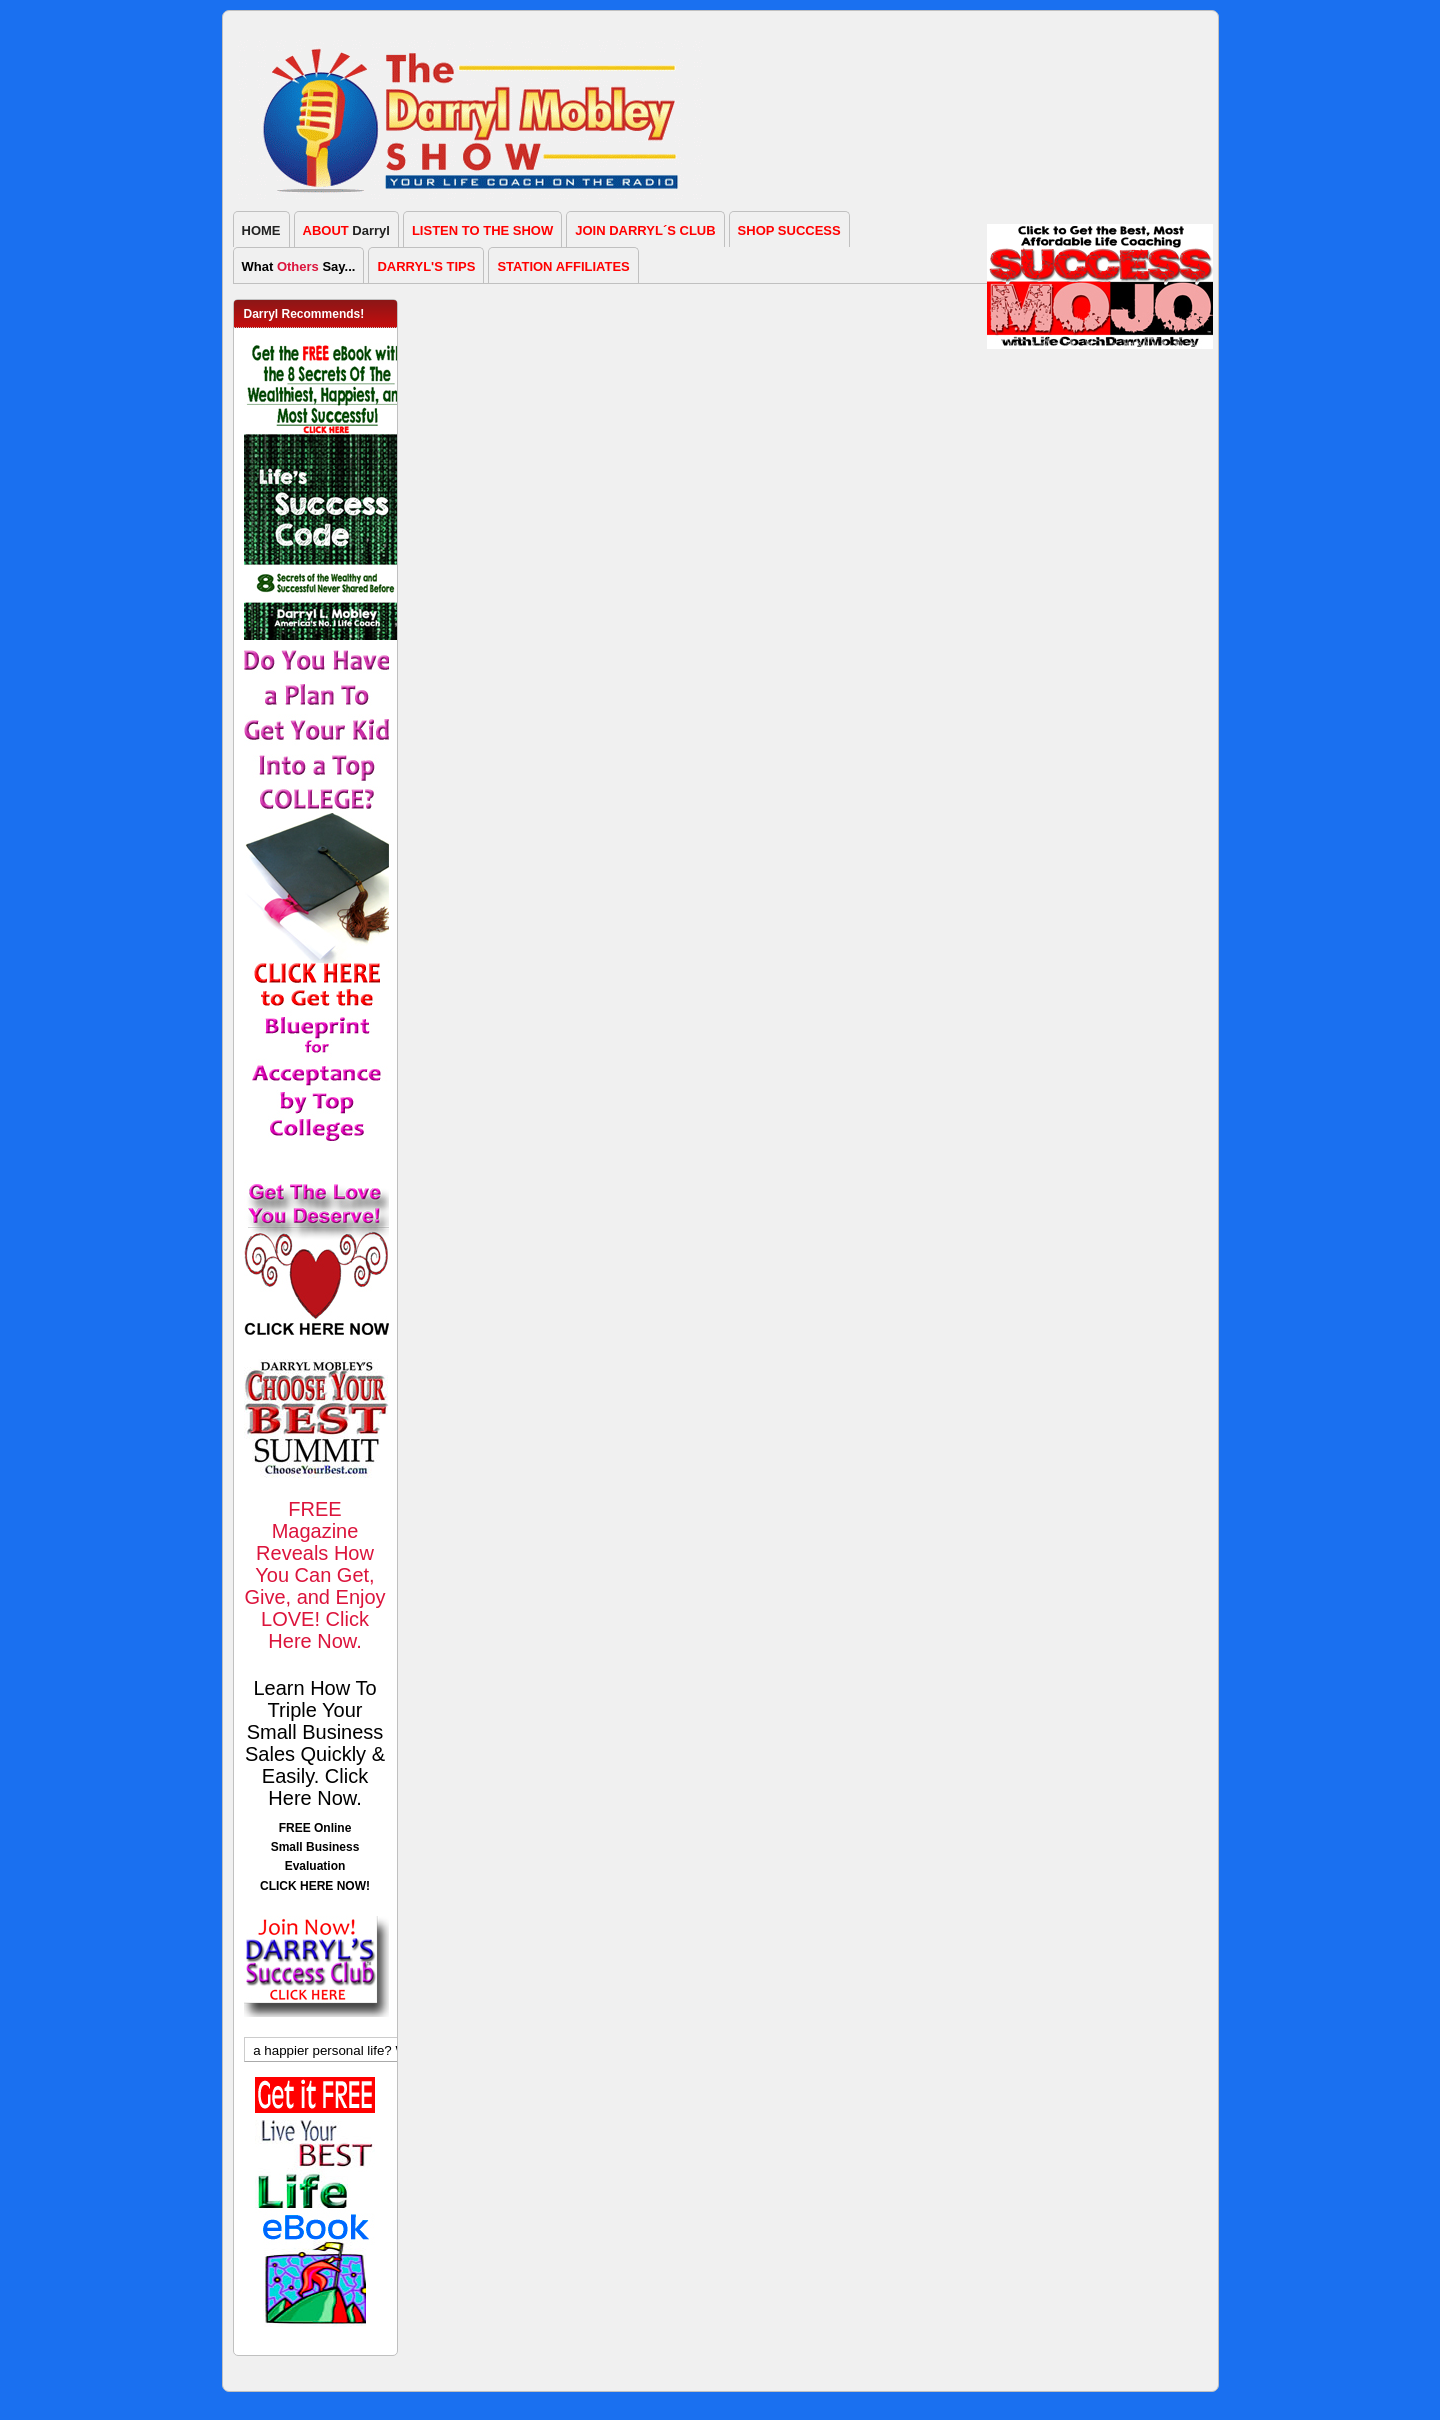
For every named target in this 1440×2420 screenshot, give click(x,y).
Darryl (346, 230)
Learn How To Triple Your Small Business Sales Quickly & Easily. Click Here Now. (315, 1743)
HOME (261, 230)
